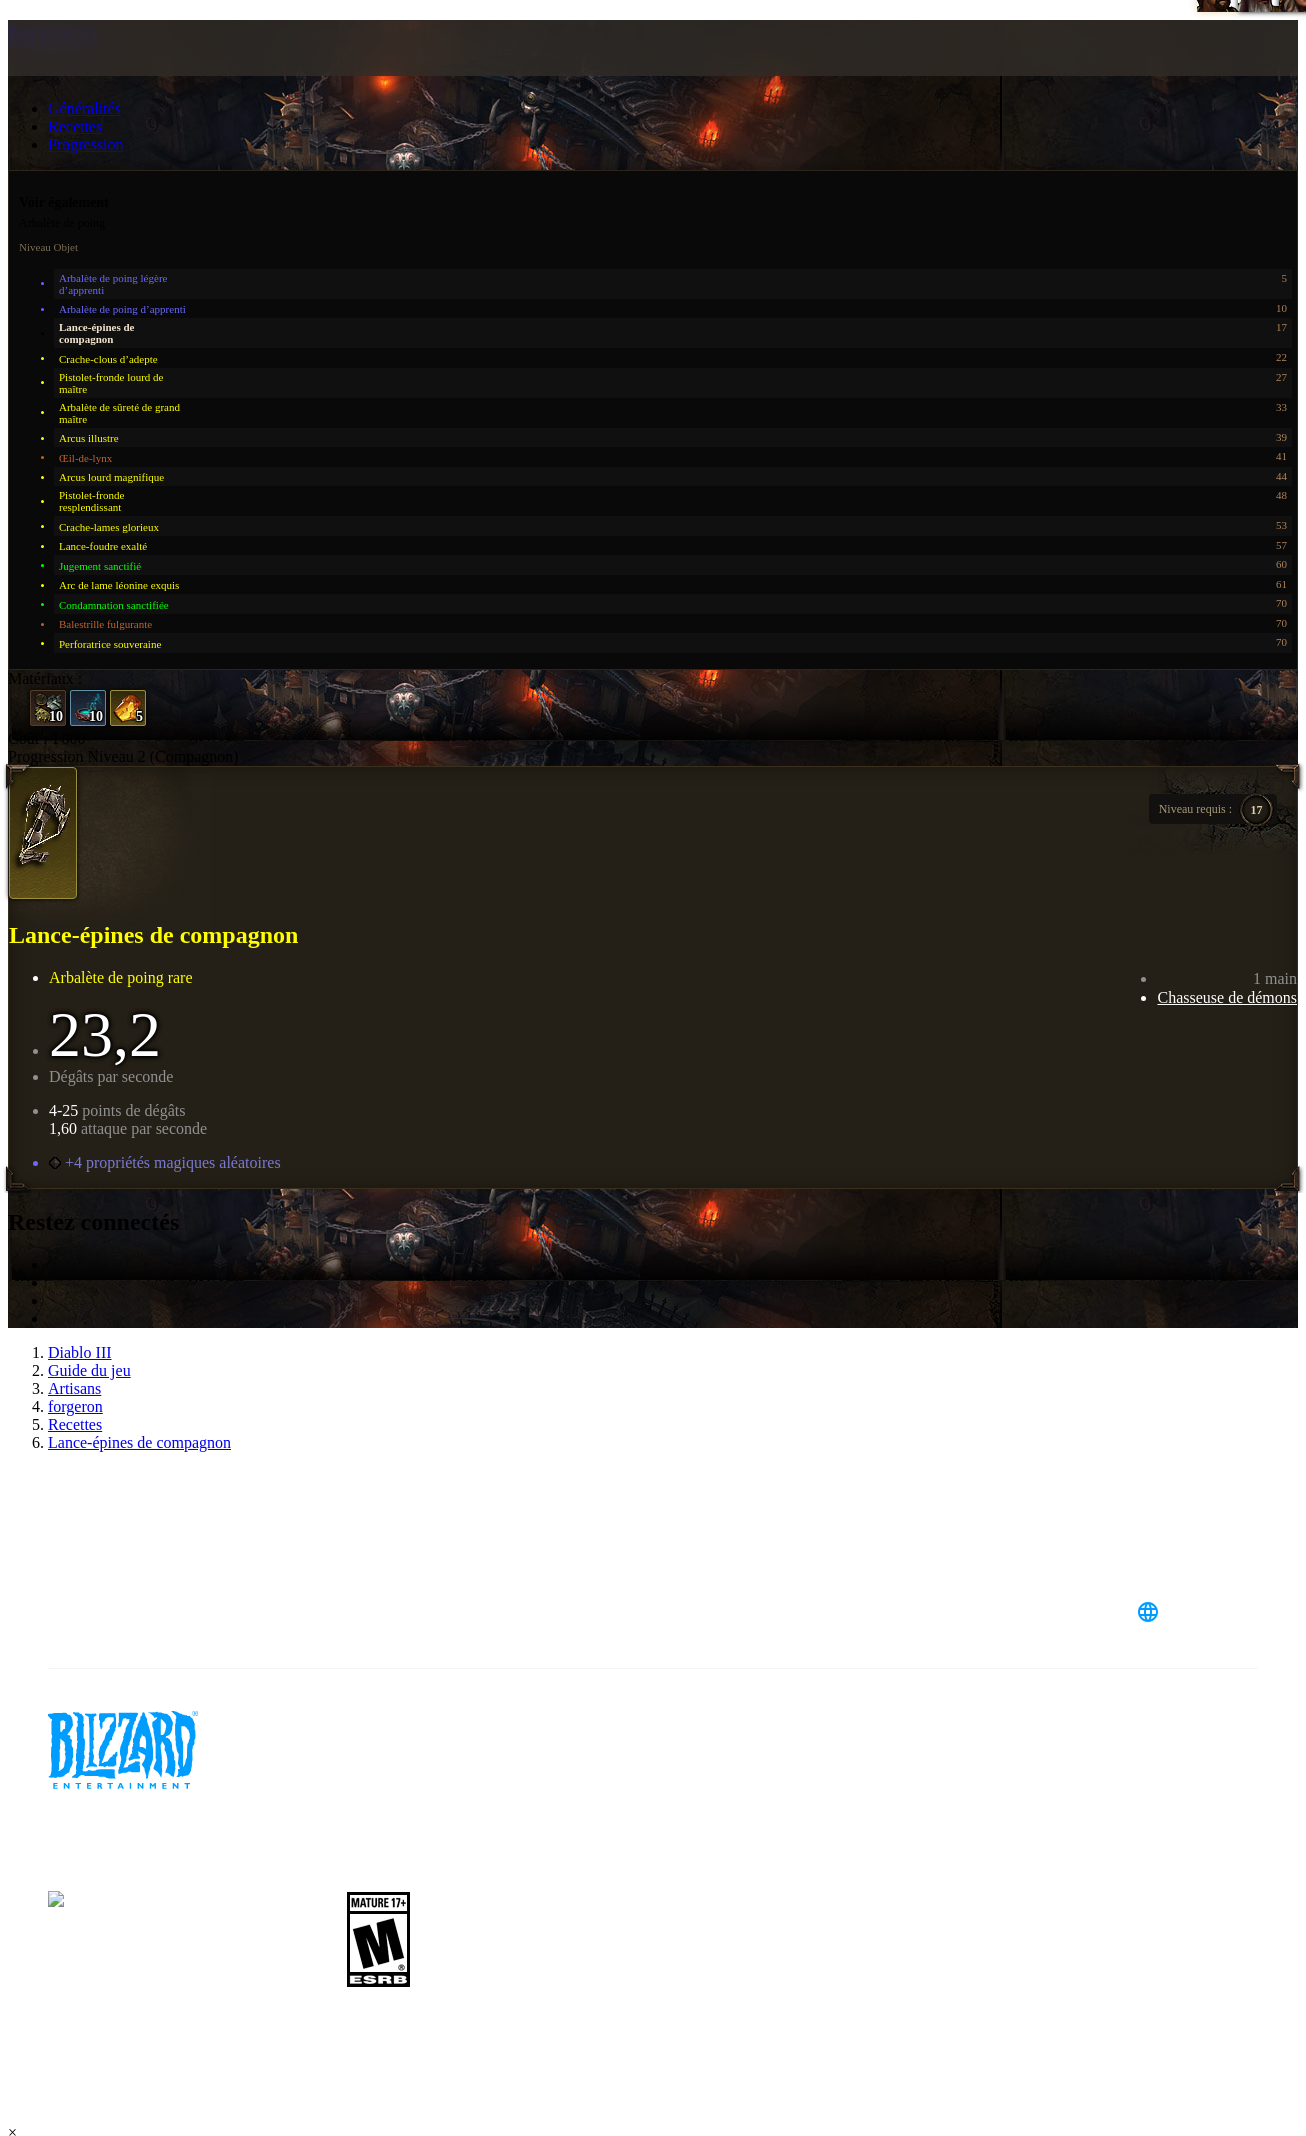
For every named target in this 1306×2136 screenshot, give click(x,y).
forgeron (52, 33)
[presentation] (86, 72)
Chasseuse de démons (1227, 997)
